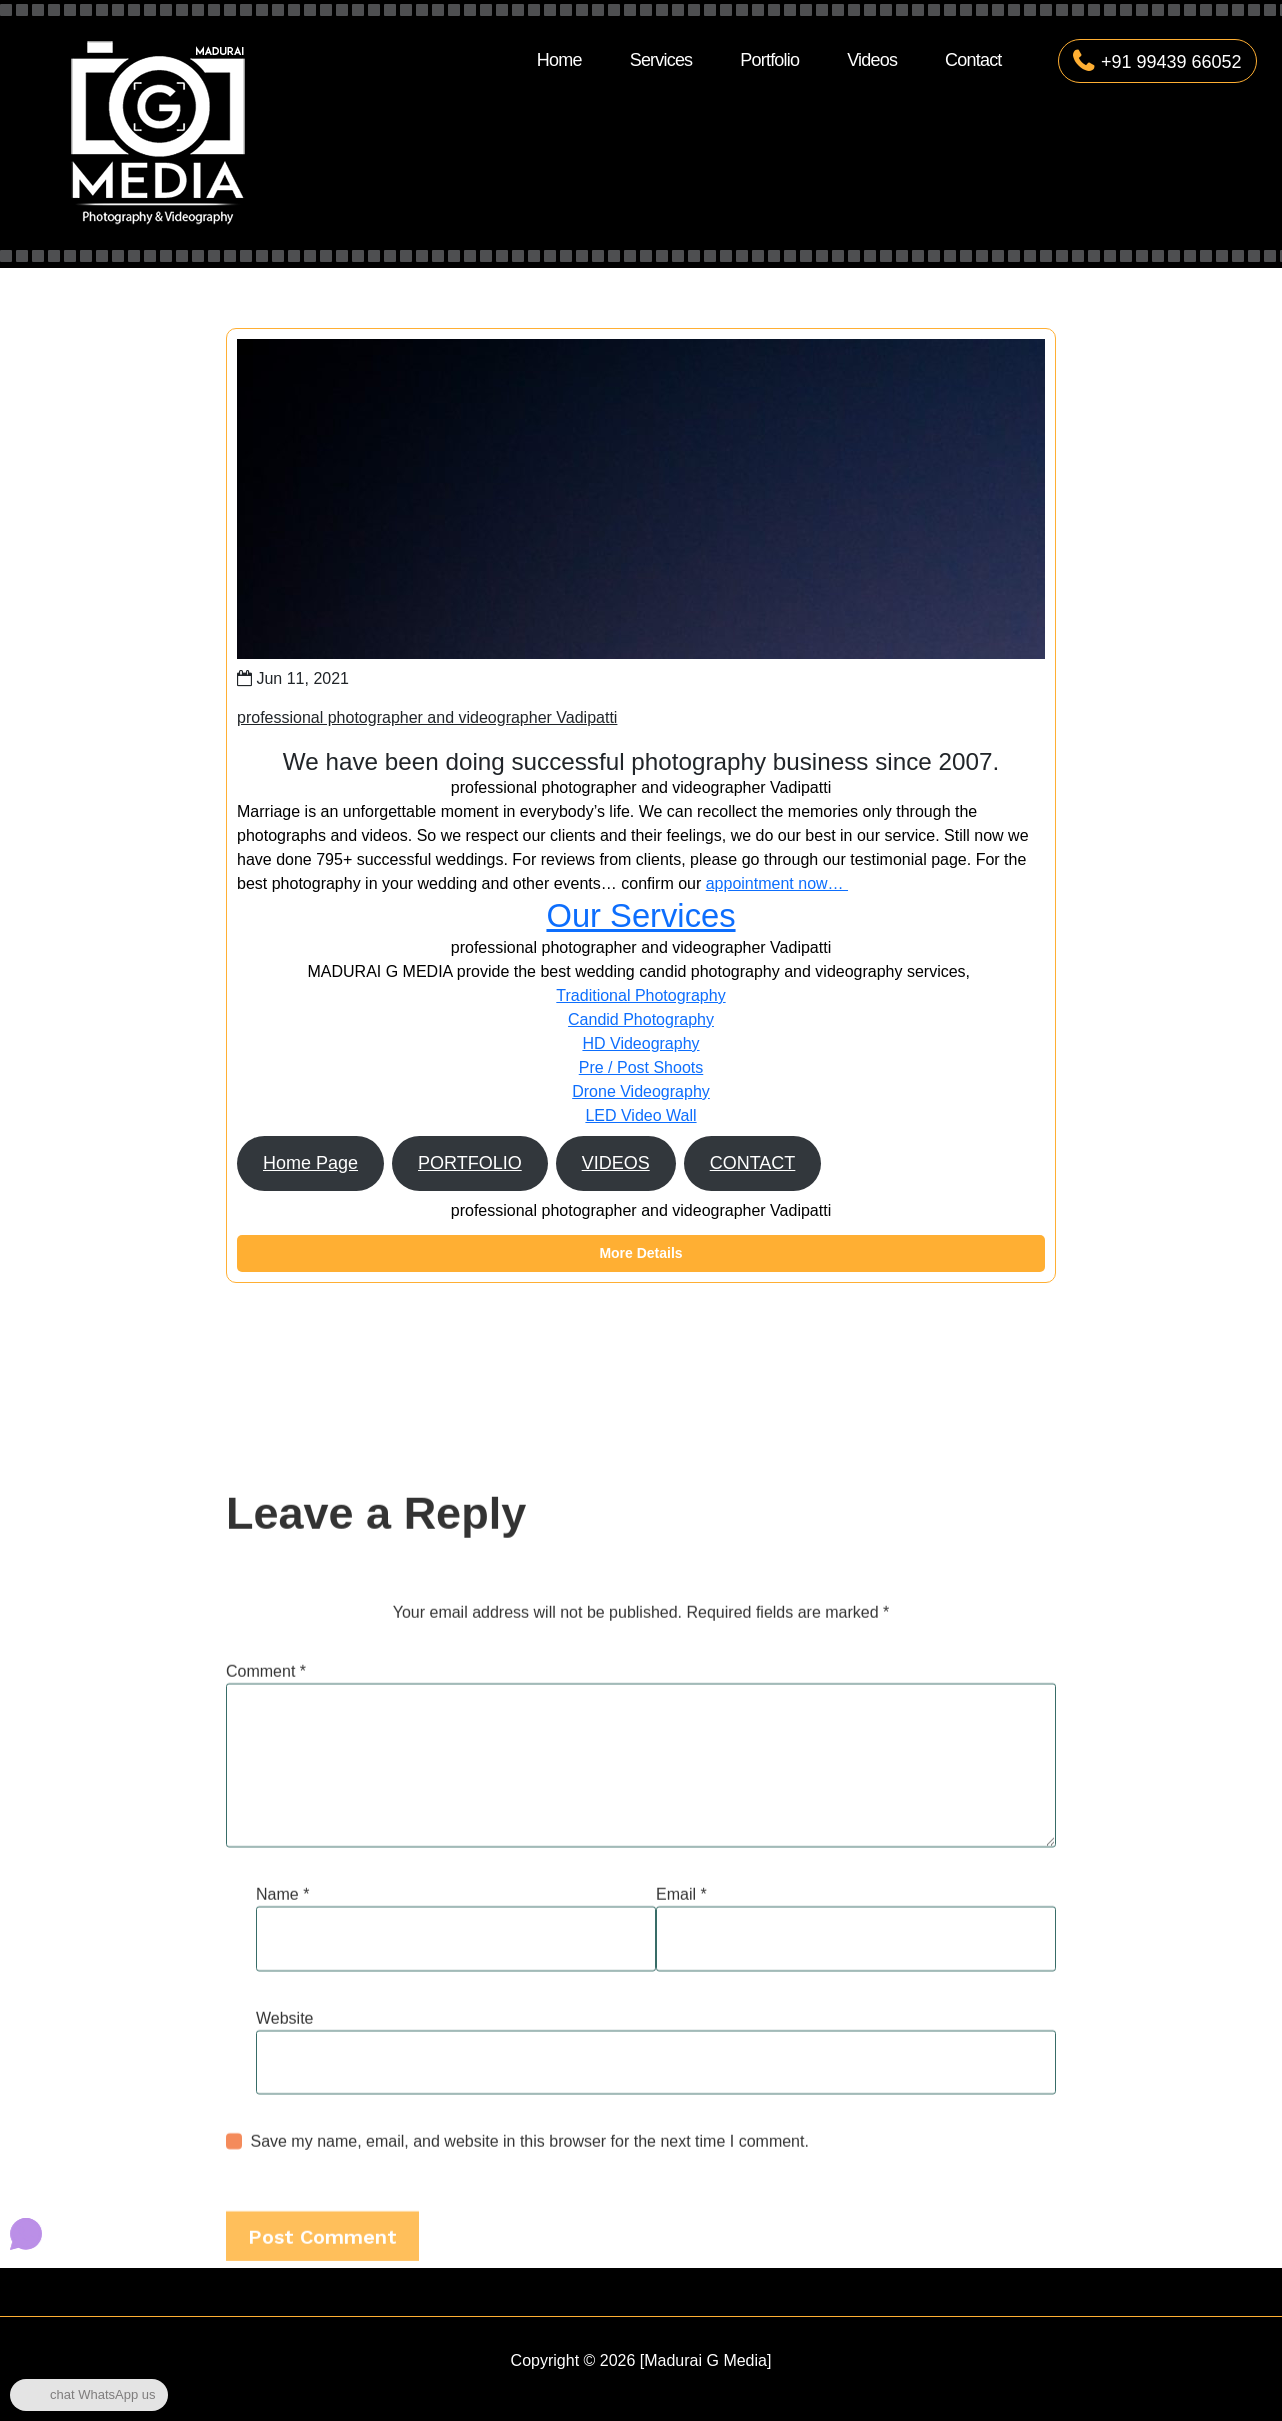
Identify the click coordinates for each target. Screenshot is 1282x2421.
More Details (640, 1253)
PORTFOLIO (470, 1163)
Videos (872, 60)
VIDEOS (616, 1163)
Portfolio (769, 60)
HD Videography (640, 1043)
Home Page (310, 1163)
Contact (973, 60)
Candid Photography (641, 1019)
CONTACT (753, 1163)
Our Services (640, 915)
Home (559, 60)
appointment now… (777, 883)
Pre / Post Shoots (641, 1067)
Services (661, 60)
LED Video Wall (640, 1115)
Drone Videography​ (641, 1091)
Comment (266, 2063)
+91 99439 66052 (1157, 62)
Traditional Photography (640, 995)
